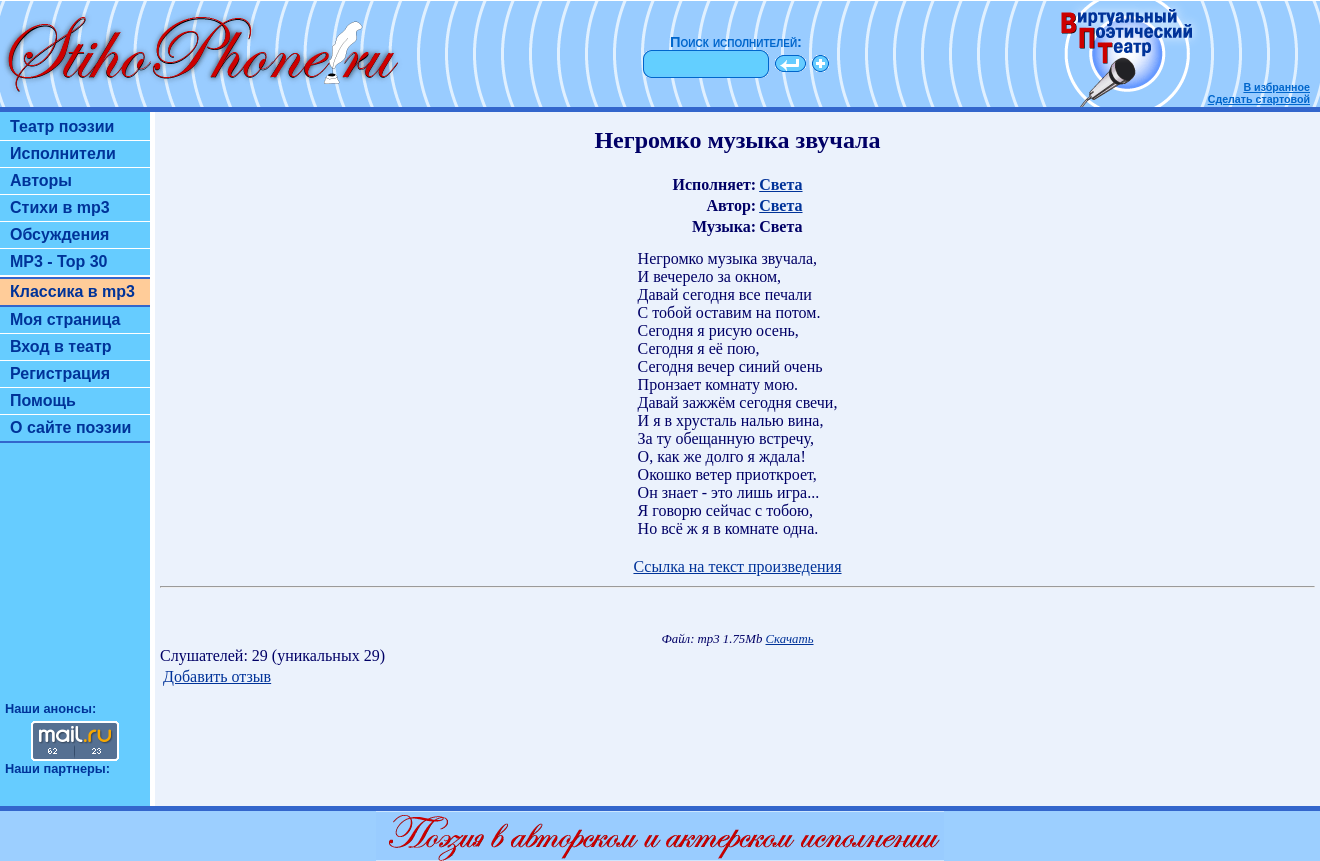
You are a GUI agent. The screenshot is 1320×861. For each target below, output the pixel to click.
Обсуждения (59, 234)
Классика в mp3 (72, 291)
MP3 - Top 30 (59, 261)
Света (780, 184)
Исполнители (63, 153)
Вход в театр (61, 346)
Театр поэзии (62, 126)
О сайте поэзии (70, 427)
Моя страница (65, 319)
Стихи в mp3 (60, 207)
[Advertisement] (75, 581)
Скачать (790, 639)
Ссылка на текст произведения (737, 566)
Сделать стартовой (1259, 99)
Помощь (43, 400)
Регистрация (60, 373)
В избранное (1276, 87)
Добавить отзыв (217, 676)
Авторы (41, 180)
